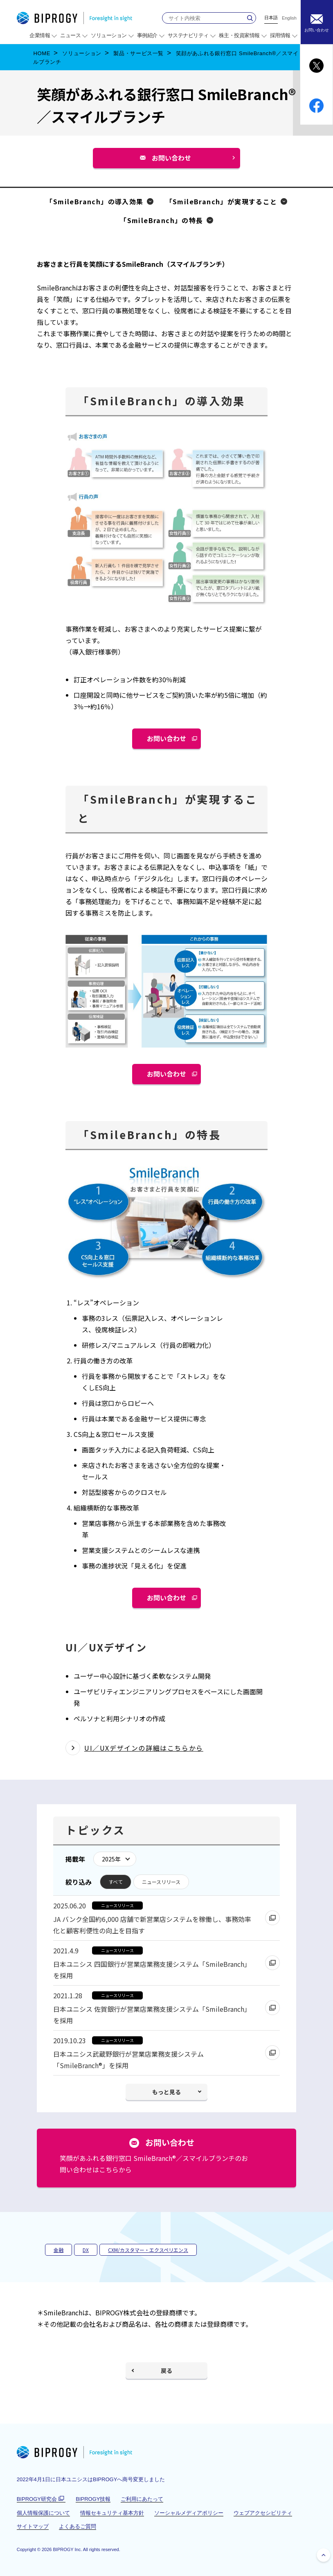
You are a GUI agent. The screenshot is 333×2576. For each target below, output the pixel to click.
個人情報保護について (43, 2513)
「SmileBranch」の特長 (161, 220)
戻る (166, 2370)
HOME (41, 53)
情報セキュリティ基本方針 (112, 2513)
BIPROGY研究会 (41, 2499)
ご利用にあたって (142, 2499)
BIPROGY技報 (93, 2499)
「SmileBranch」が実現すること (221, 201)
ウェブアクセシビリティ (263, 2513)
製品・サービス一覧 (138, 53)
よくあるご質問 (77, 2526)
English (289, 18)
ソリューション (81, 53)
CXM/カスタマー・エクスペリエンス (148, 2249)
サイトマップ (33, 2526)
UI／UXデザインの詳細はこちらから (143, 1748)
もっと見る (166, 2092)
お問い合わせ (175, 160)
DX (86, 2249)
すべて (115, 1881)
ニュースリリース (161, 1881)
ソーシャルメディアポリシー (188, 2513)
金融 (58, 2249)
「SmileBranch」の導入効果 (94, 201)
